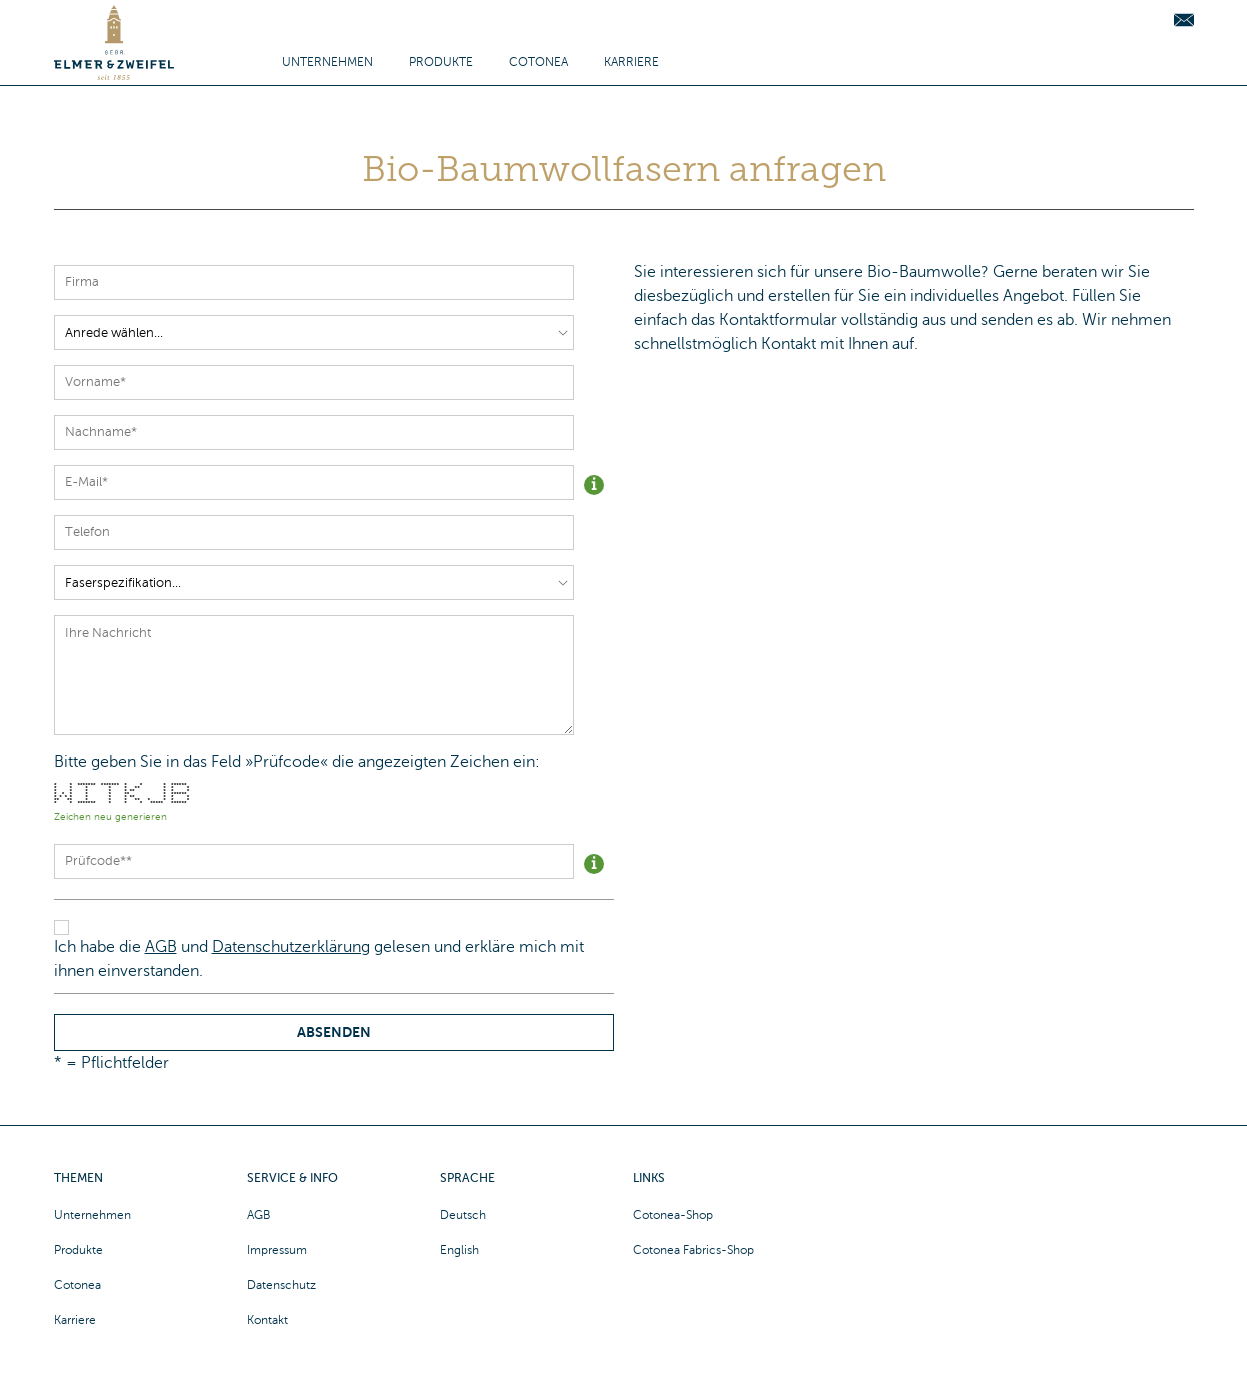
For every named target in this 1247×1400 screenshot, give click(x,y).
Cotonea (538, 62)
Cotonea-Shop (673, 1215)
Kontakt (267, 1320)
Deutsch (463, 1215)
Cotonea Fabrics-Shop (693, 1250)
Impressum (277, 1250)
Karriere (631, 62)
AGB (161, 947)
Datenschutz (281, 1285)
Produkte (441, 62)
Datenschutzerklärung (291, 947)
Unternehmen (327, 62)
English (459, 1250)
